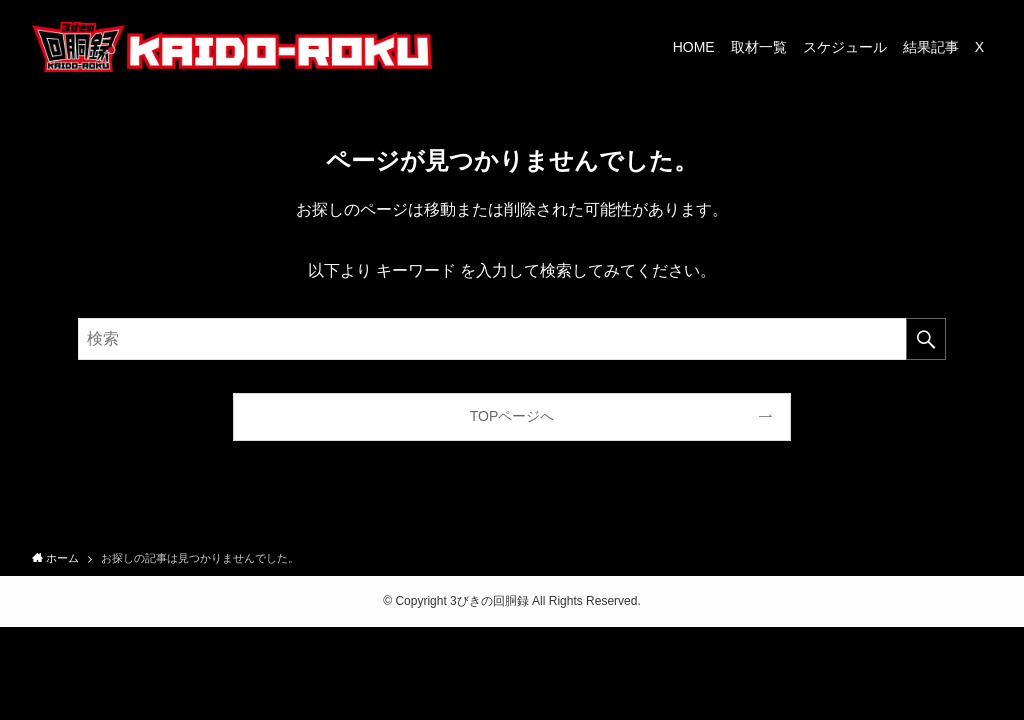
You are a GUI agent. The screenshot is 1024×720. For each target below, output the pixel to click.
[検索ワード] (512, 339)
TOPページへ (512, 416)
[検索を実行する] (926, 339)
